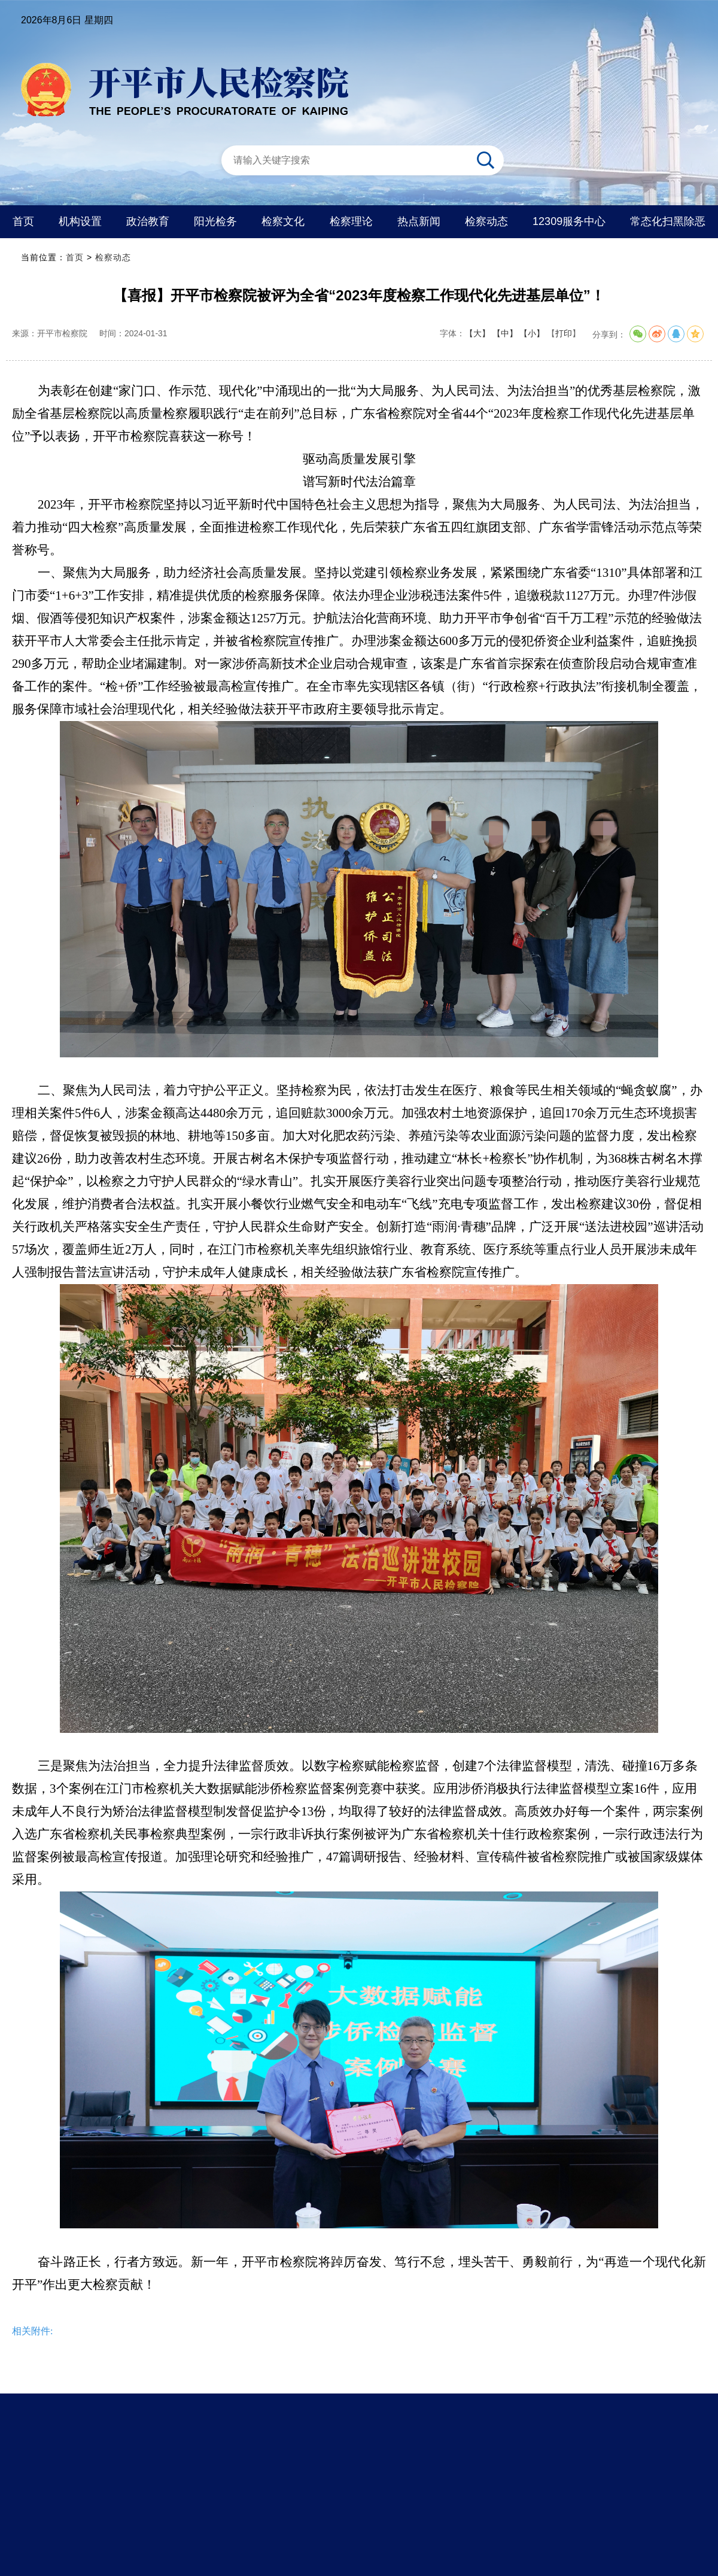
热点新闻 (418, 221)
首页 (23, 221)
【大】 (477, 333)
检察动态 (486, 221)
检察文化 (283, 221)
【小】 (531, 333)
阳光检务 (215, 221)
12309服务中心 (569, 221)
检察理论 (351, 221)
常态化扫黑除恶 (667, 221)
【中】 (505, 333)
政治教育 (147, 221)
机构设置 (80, 221)
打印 (563, 333)
